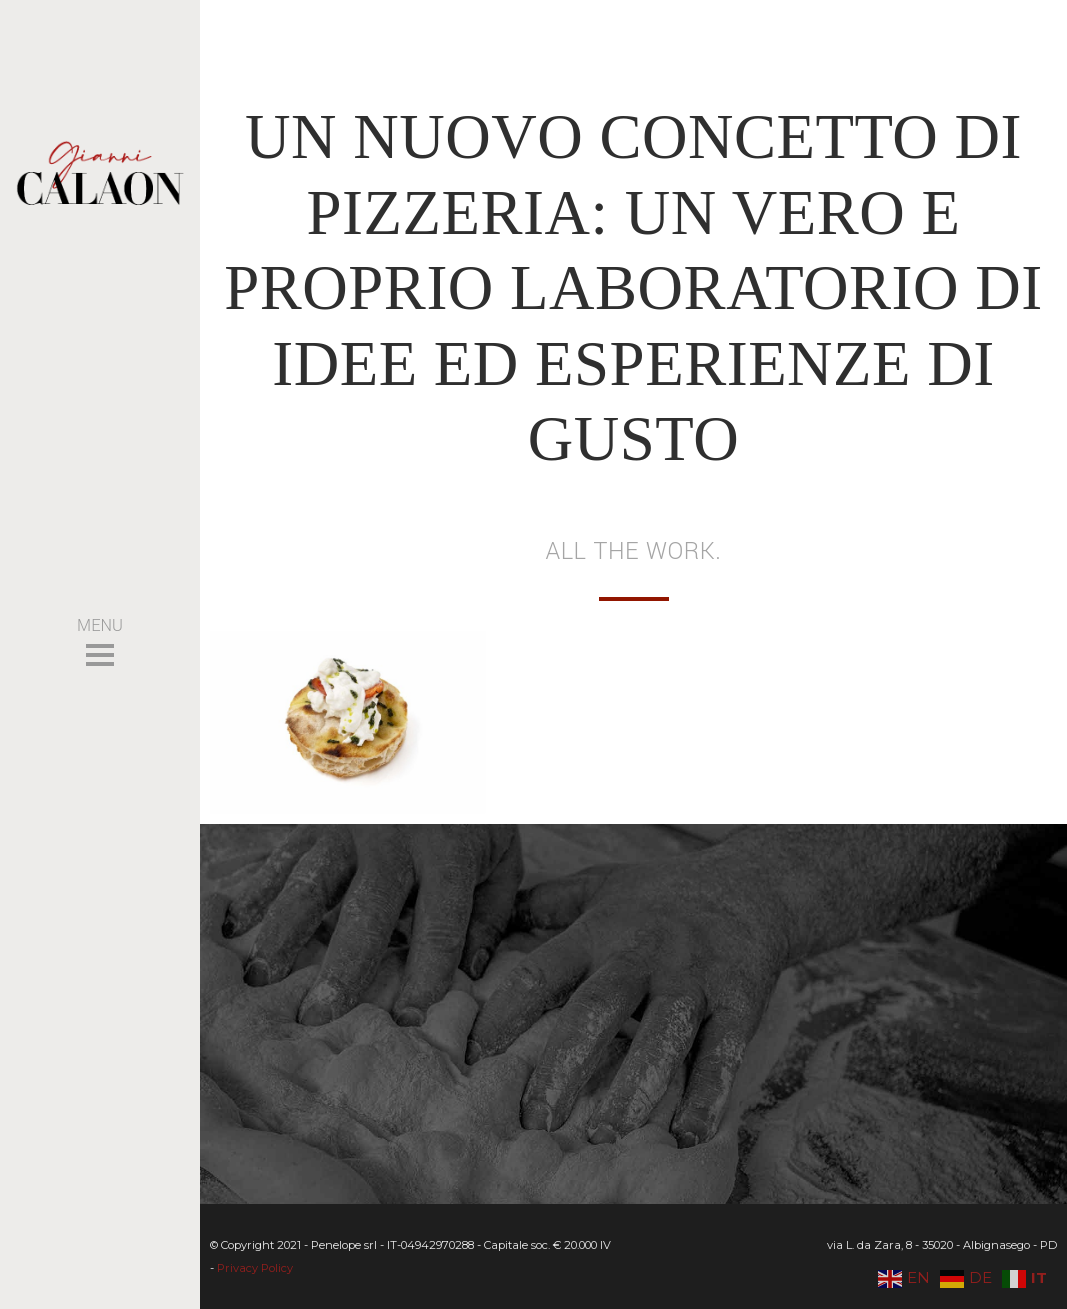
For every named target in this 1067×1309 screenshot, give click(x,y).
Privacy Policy (255, 1268)
